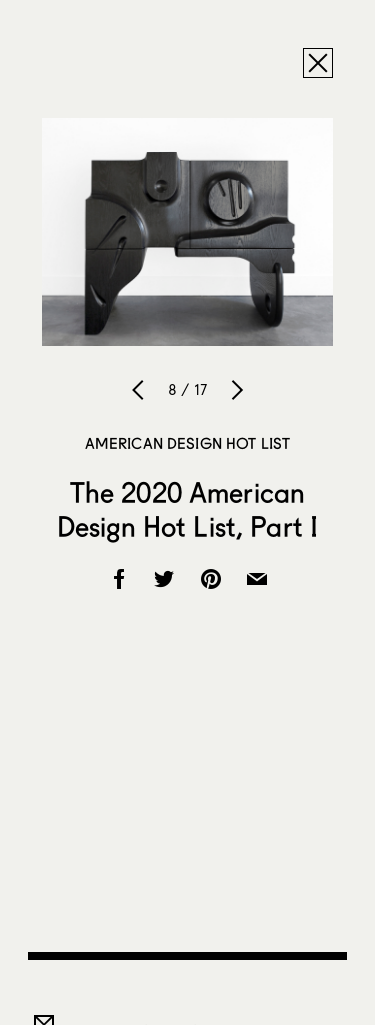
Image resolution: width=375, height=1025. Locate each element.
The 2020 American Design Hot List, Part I (187, 509)
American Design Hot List (188, 443)
